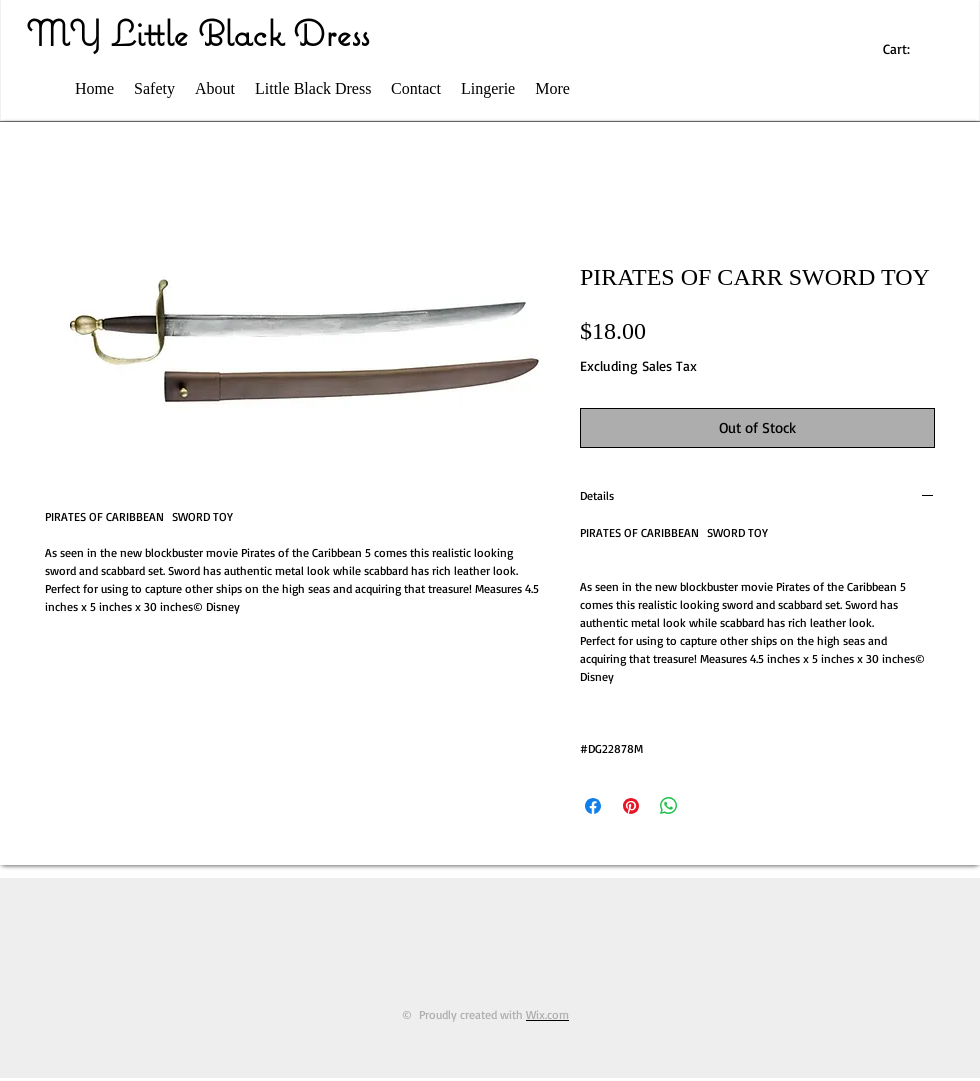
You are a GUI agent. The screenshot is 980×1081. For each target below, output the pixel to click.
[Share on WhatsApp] (669, 806)
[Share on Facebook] (593, 806)
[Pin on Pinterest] (631, 806)
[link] (906, 49)
